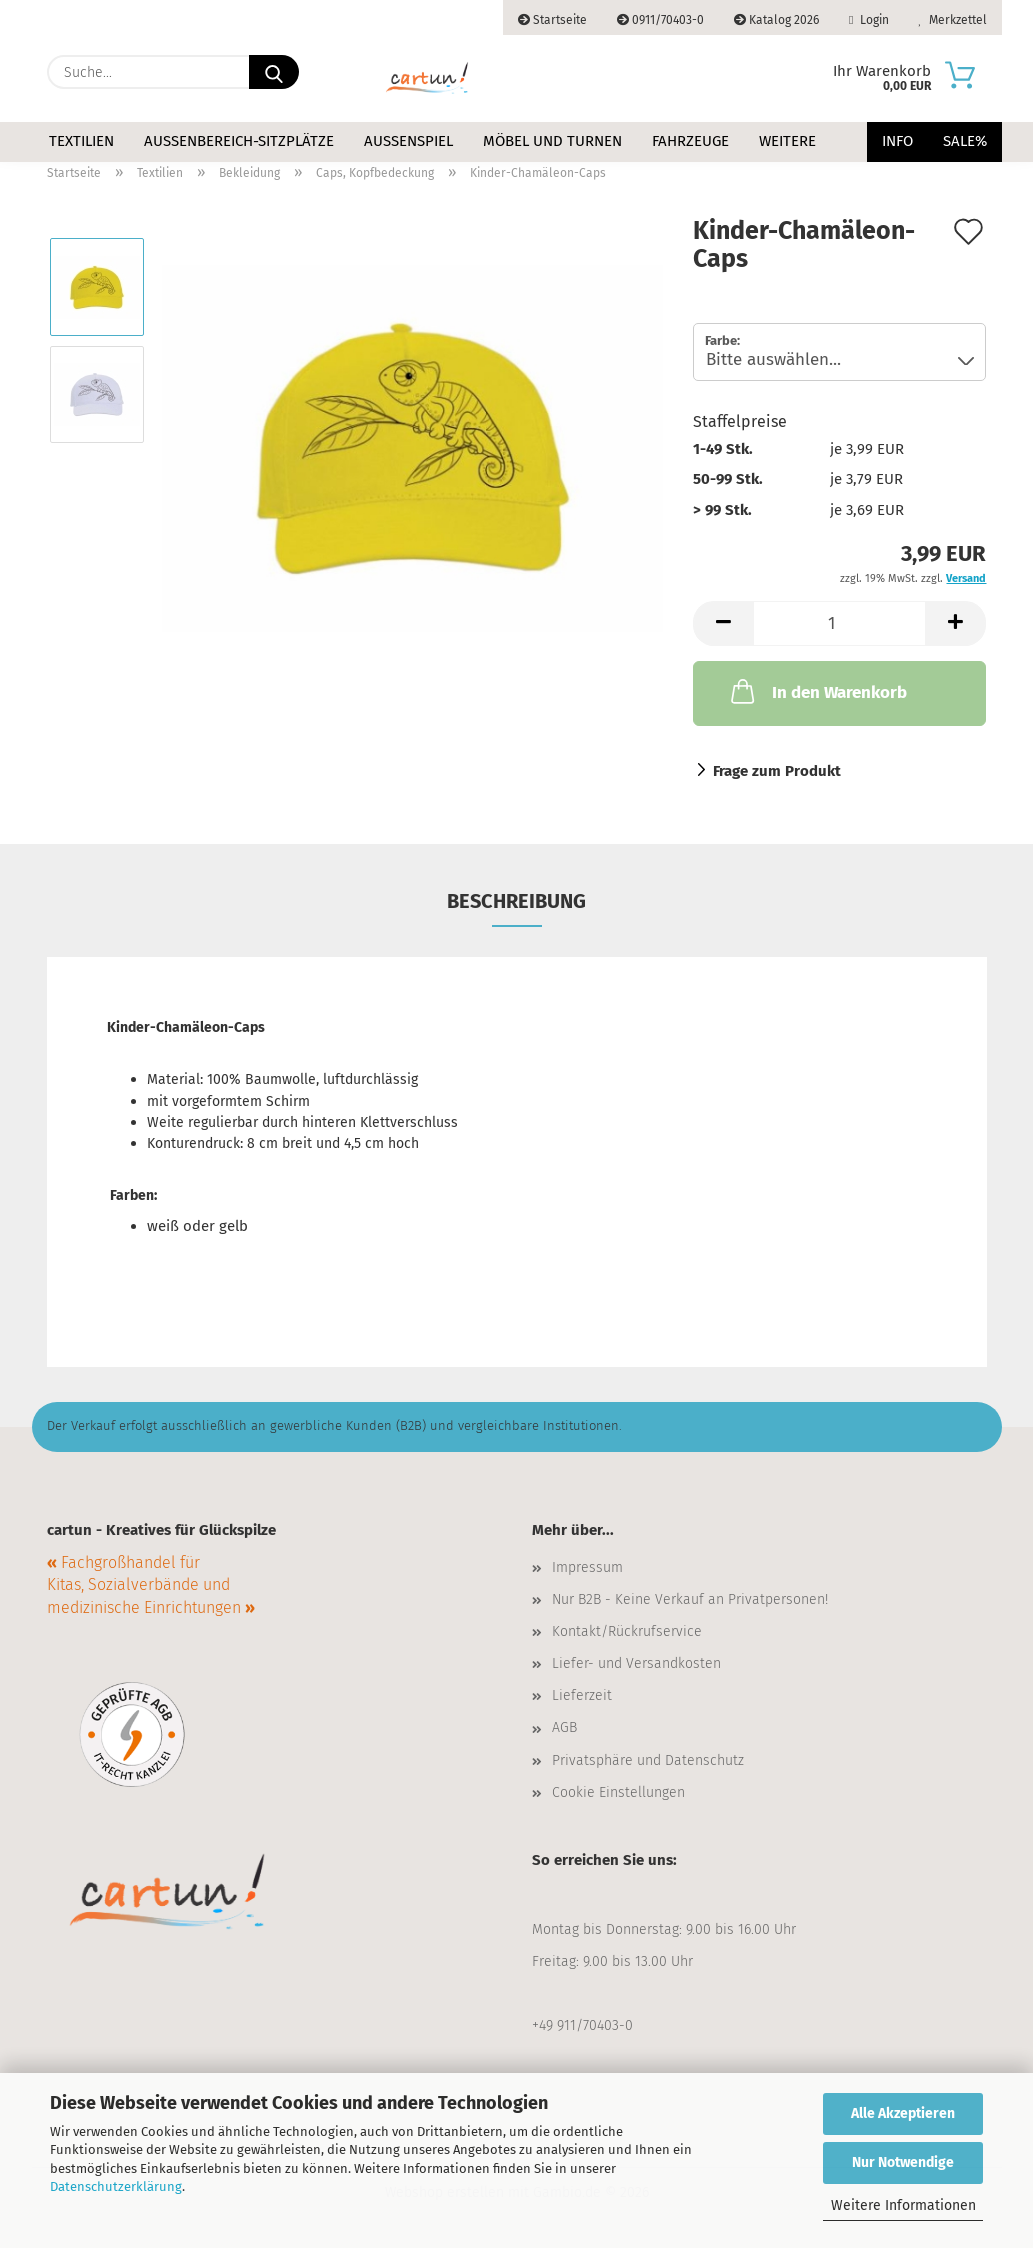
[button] (723, 623)
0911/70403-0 (660, 20)
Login (868, 20)
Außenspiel (408, 141)
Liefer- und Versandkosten (636, 1663)
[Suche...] (274, 72)
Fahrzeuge (690, 141)
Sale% (965, 141)
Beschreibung (516, 901)
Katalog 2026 (776, 20)
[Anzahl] (839, 623)
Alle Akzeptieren (903, 2113)
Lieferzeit (582, 1695)
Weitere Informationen (903, 2205)
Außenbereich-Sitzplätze (239, 141)
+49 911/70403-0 (582, 2025)
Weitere (787, 141)
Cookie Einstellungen (618, 1792)
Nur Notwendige (903, 2162)
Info (897, 141)
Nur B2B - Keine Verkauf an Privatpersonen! (690, 1599)
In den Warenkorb (817, 691)
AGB (564, 1727)
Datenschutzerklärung (116, 2186)
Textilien (81, 141)
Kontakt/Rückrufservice (627, 1631)
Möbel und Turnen (552, 141)
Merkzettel (953, 20)
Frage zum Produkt (777, 771)
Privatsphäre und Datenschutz (648, 1760)
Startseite (552, 20)
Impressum (587, 1567)
